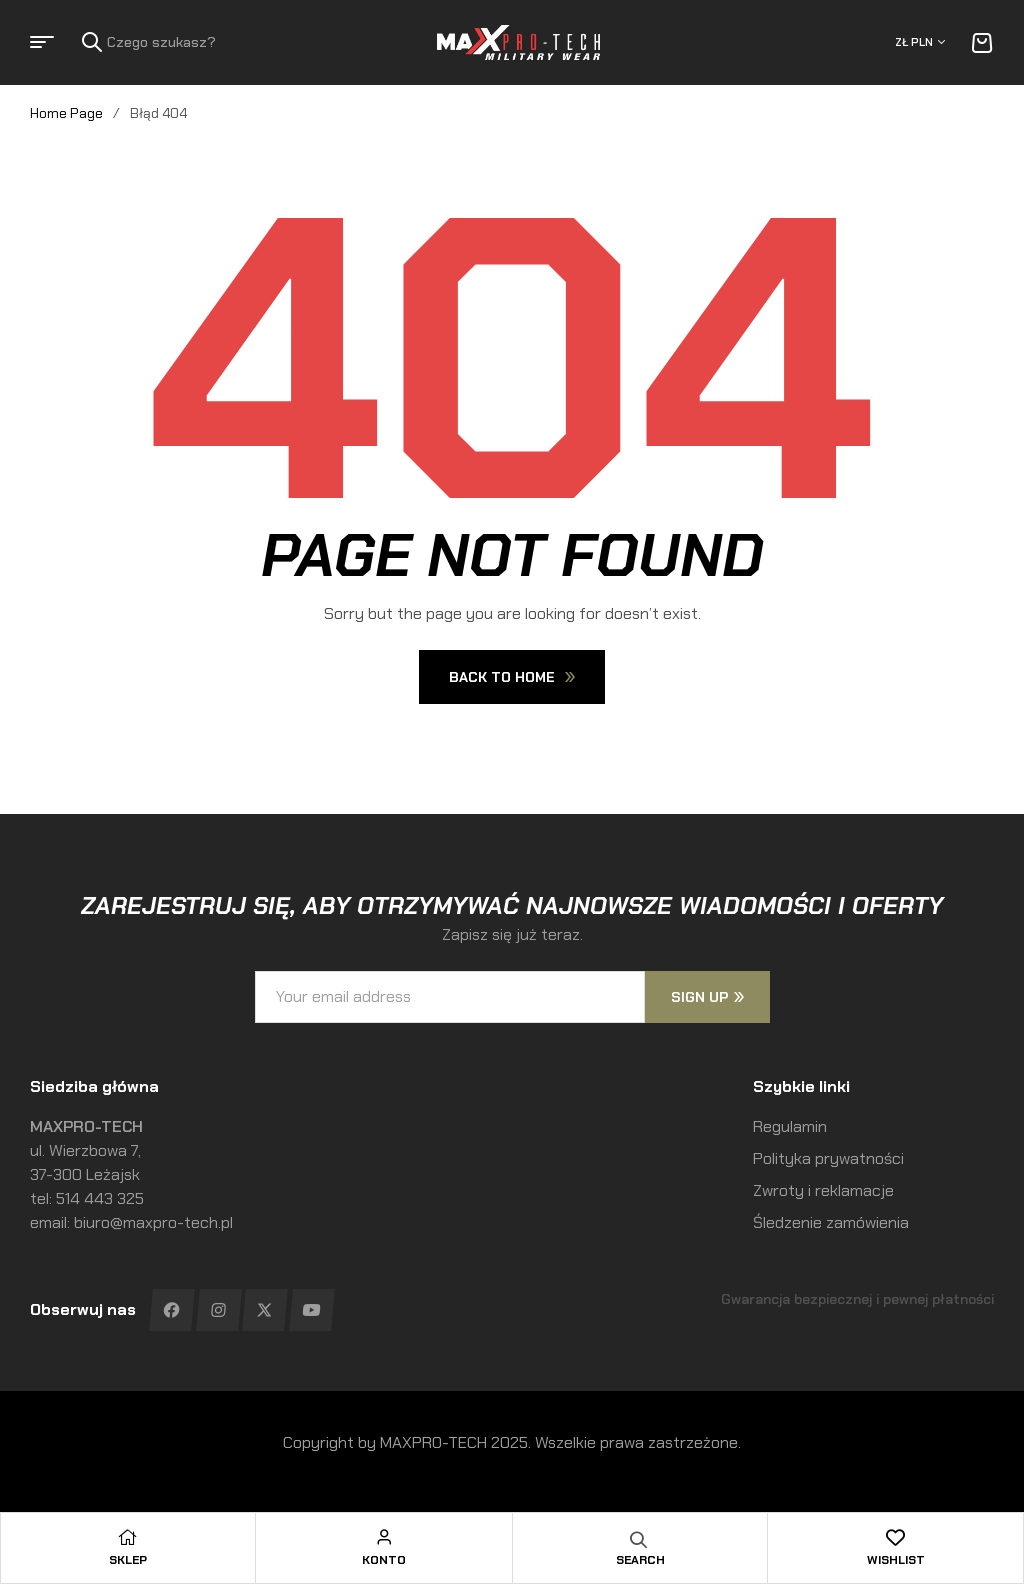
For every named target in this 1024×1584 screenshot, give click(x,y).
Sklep (128, 1560)
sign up (707, 997)
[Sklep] (128, 1537)
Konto (384, 1560)
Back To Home (512, 677)
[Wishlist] (896, 1537)
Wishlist (896, 1560)
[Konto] (384, 1537)
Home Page (66, 113)
